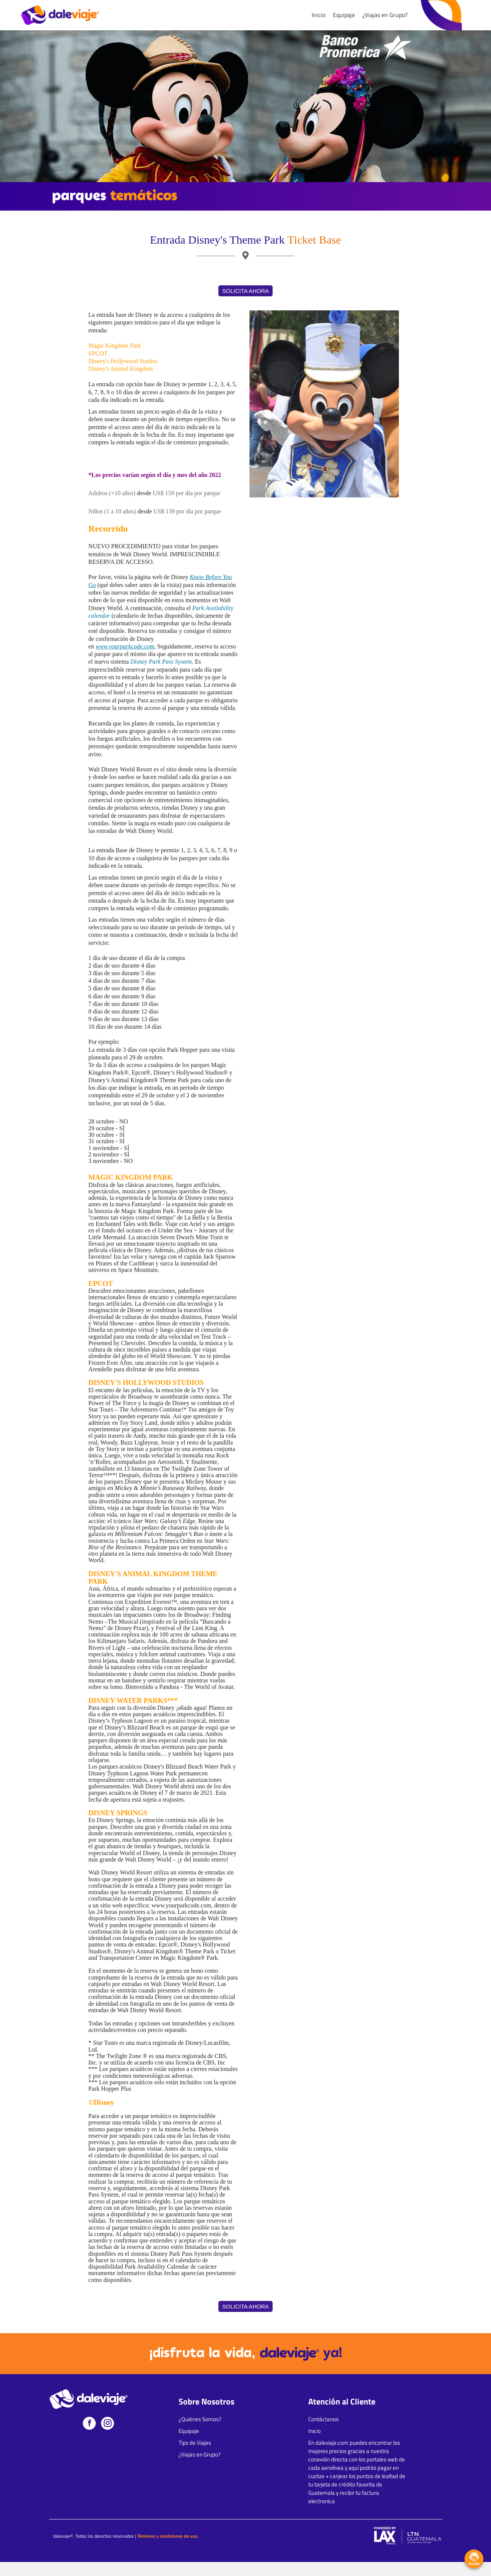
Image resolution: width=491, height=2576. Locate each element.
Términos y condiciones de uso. (167, 2536)
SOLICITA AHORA (245, 291)
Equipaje (344, 14)
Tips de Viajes (195, 2443)
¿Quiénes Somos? (200, 2419)
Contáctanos (323, 2419)
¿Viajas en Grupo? (385, 14)
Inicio (318, 14)
